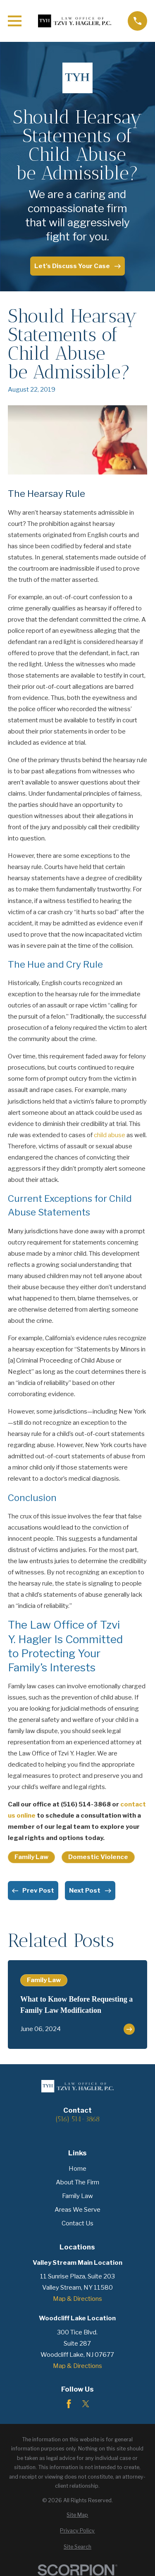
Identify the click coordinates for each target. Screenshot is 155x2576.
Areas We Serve (77, 2209)
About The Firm (77, 2182)
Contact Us (77, 2223)
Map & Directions (77, 2298)
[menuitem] (77, 2515)
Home (77, 2168)
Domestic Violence (98, 1857)
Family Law (31, 1857)
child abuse (109, 1135)
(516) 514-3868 (77, 2119)
